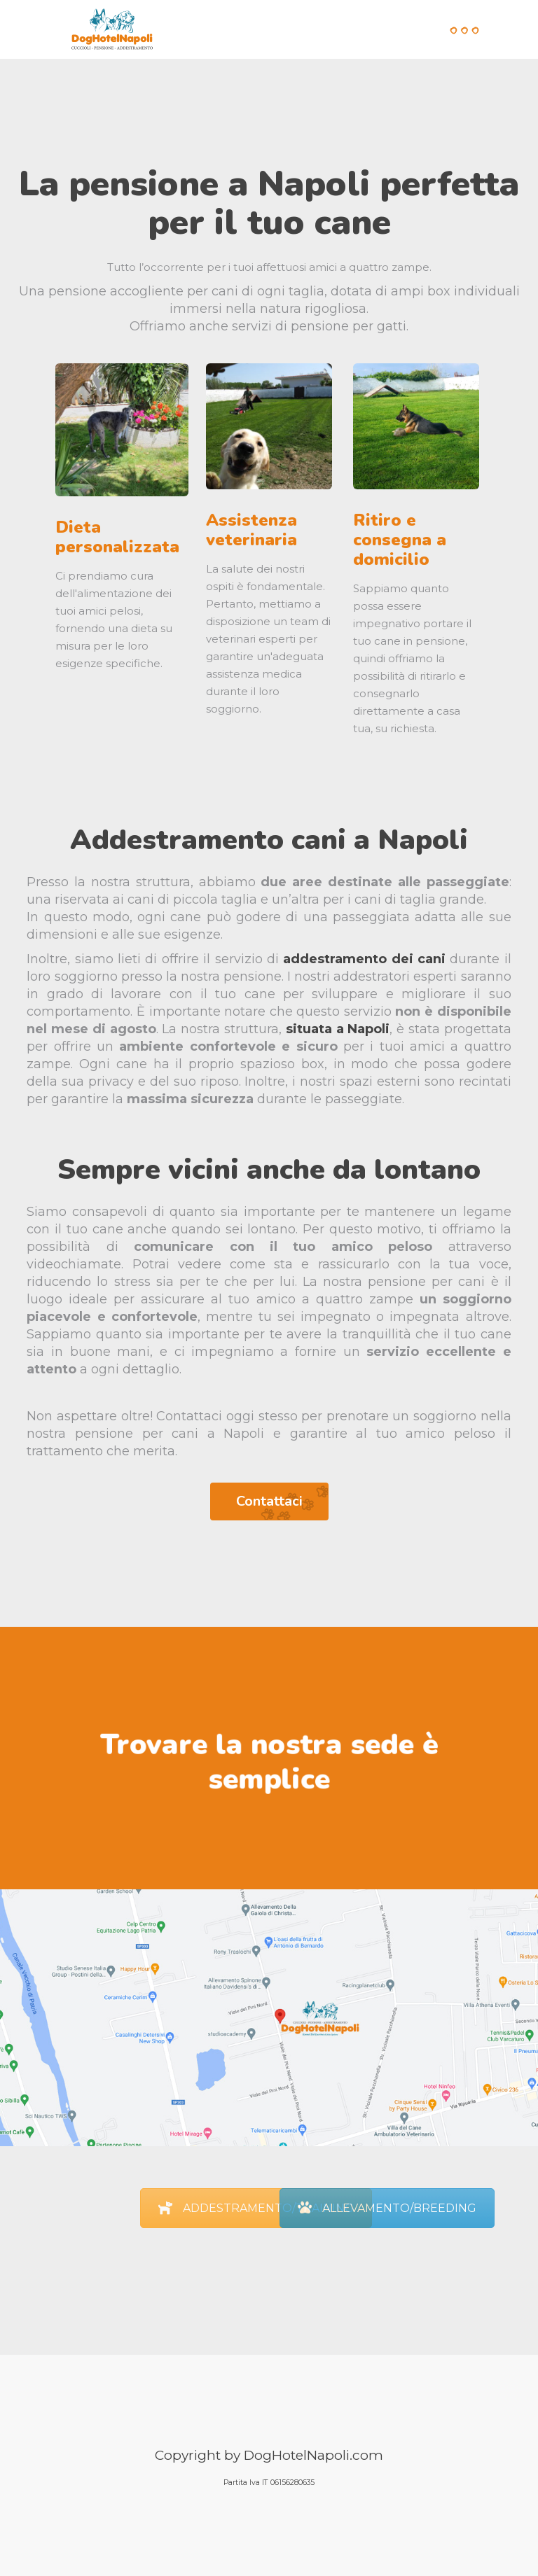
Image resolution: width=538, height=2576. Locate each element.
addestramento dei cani (364, 959)
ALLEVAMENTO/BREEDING (387, 2208)
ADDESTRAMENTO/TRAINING (256, 2208)
